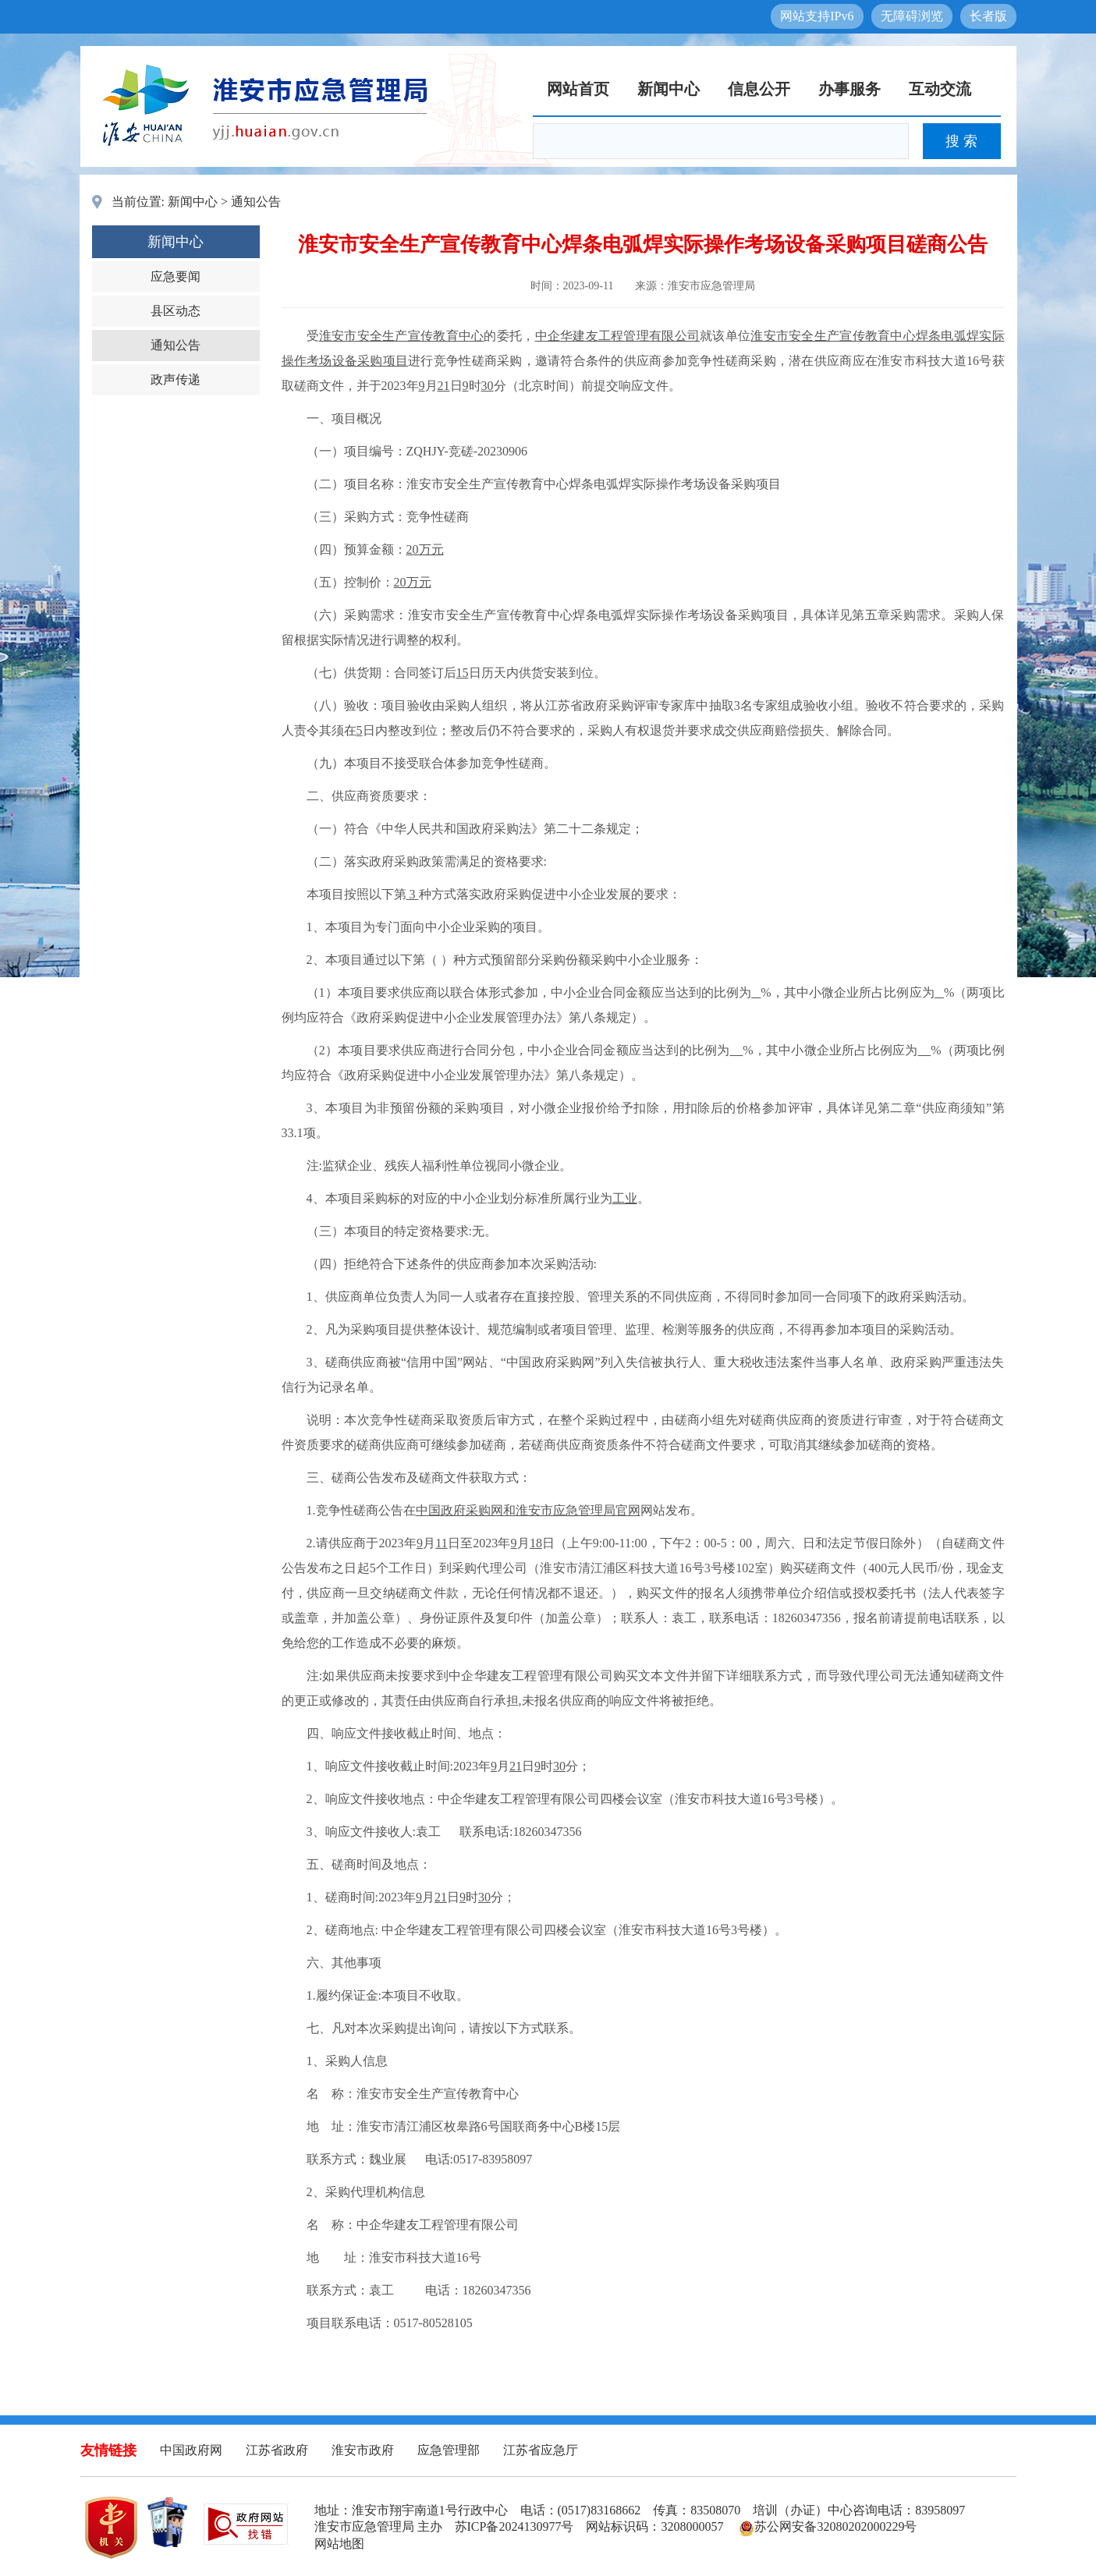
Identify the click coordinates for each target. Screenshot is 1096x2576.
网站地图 (339, 2543)
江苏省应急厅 (540, 2450)
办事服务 (849, 88)
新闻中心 (668, 88)
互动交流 (940, 88)
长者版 (988, 16)
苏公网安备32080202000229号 (828, 2526)
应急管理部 (448, 2450)
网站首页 (578, 88)
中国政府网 (191, 2450)
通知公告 (256, 201)
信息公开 (759, 88)
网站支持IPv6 (816, 16)
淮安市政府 (363, 2450)
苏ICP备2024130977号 (514, 2526)
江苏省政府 (277, 2450)
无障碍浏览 (912, 16)
